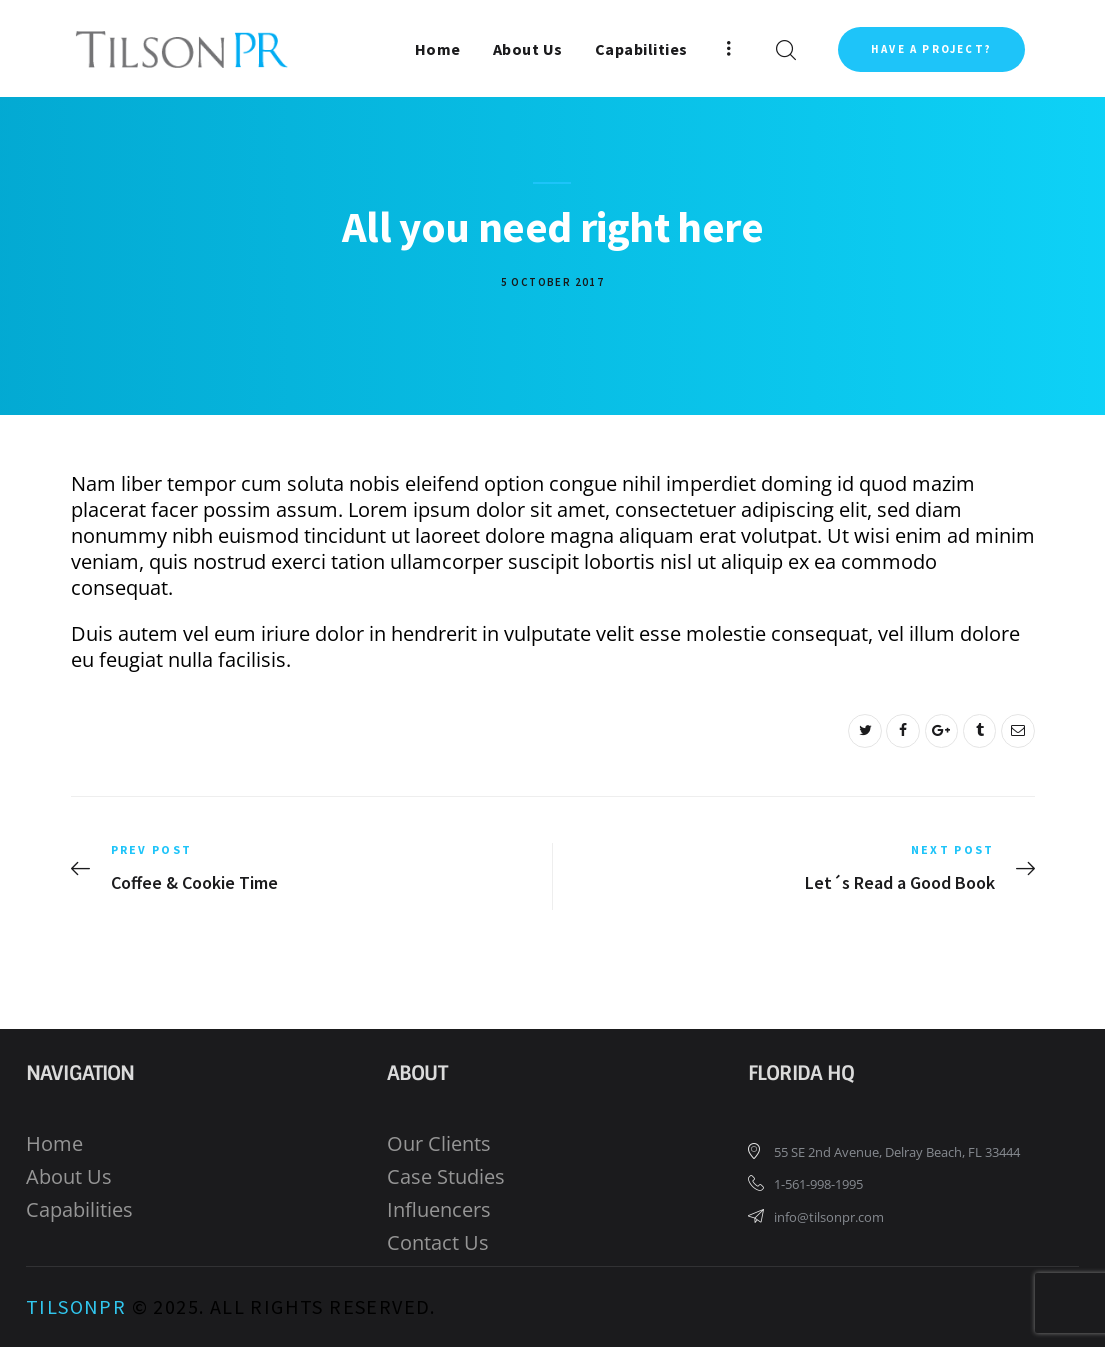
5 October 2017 (553, 282)
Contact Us (438, 1242)
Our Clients (439, 1143)
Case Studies (446, 1176)
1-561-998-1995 (818, 1184)
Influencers (439, 1209)
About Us (69, 1176)
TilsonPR (76, 1306)
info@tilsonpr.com (829, 1217)
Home (54, 1143)
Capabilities (79, 1209)
